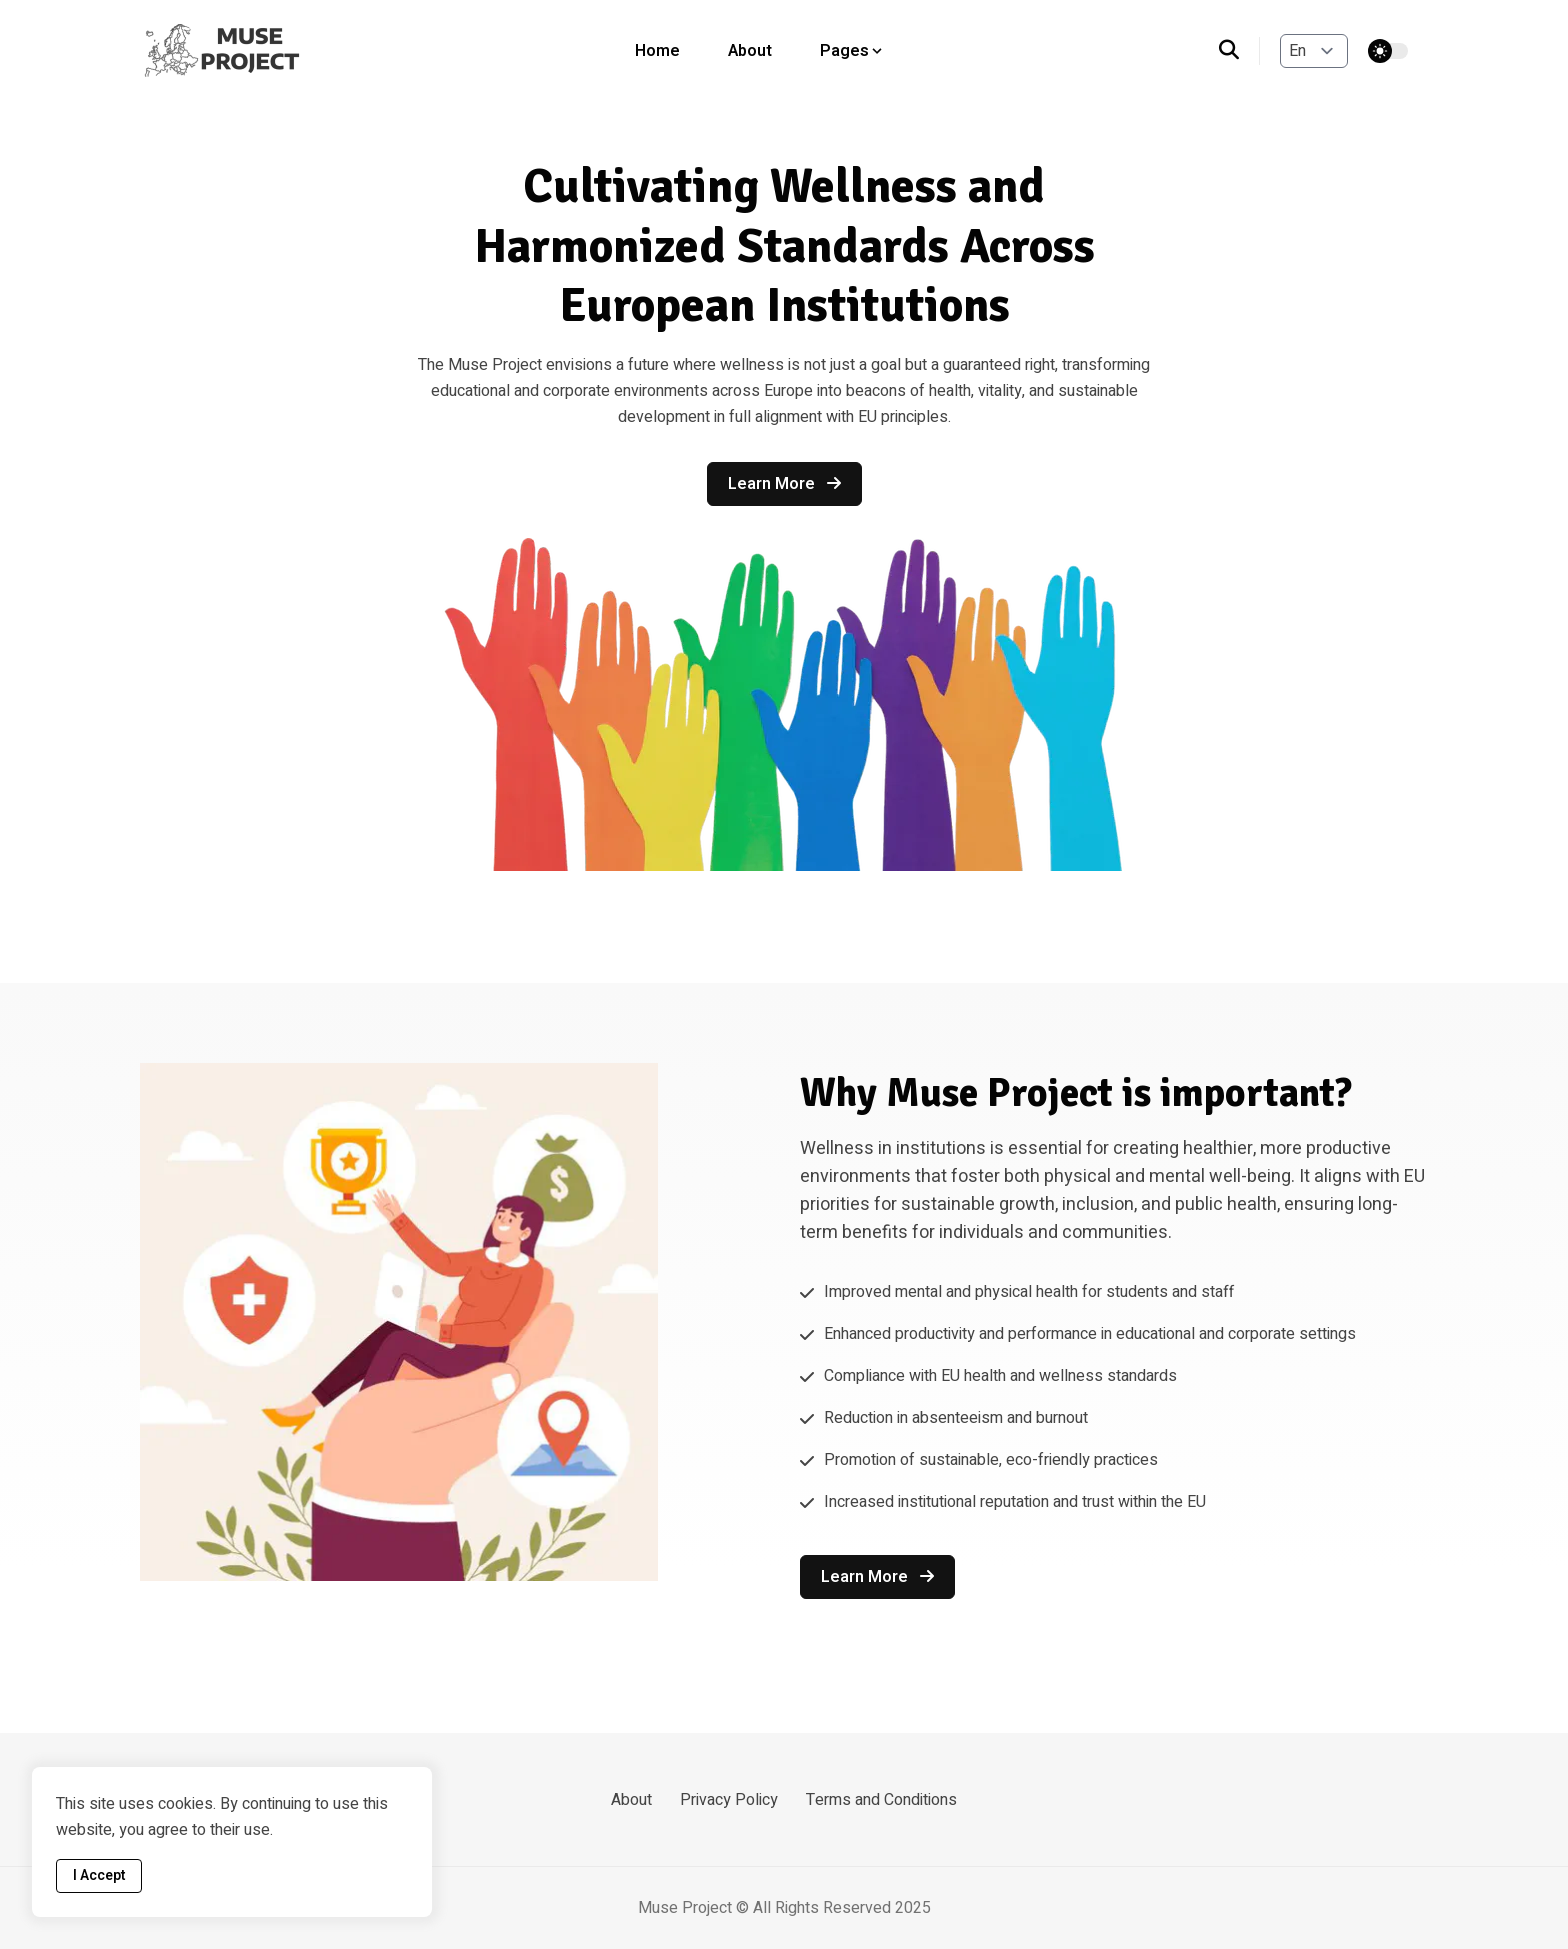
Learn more (784, 484)
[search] (1239, 51)
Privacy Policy (729, 1800)
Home (657, 51)
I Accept (99, 1875)
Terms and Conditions (881, 1800)
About (750, 51)
